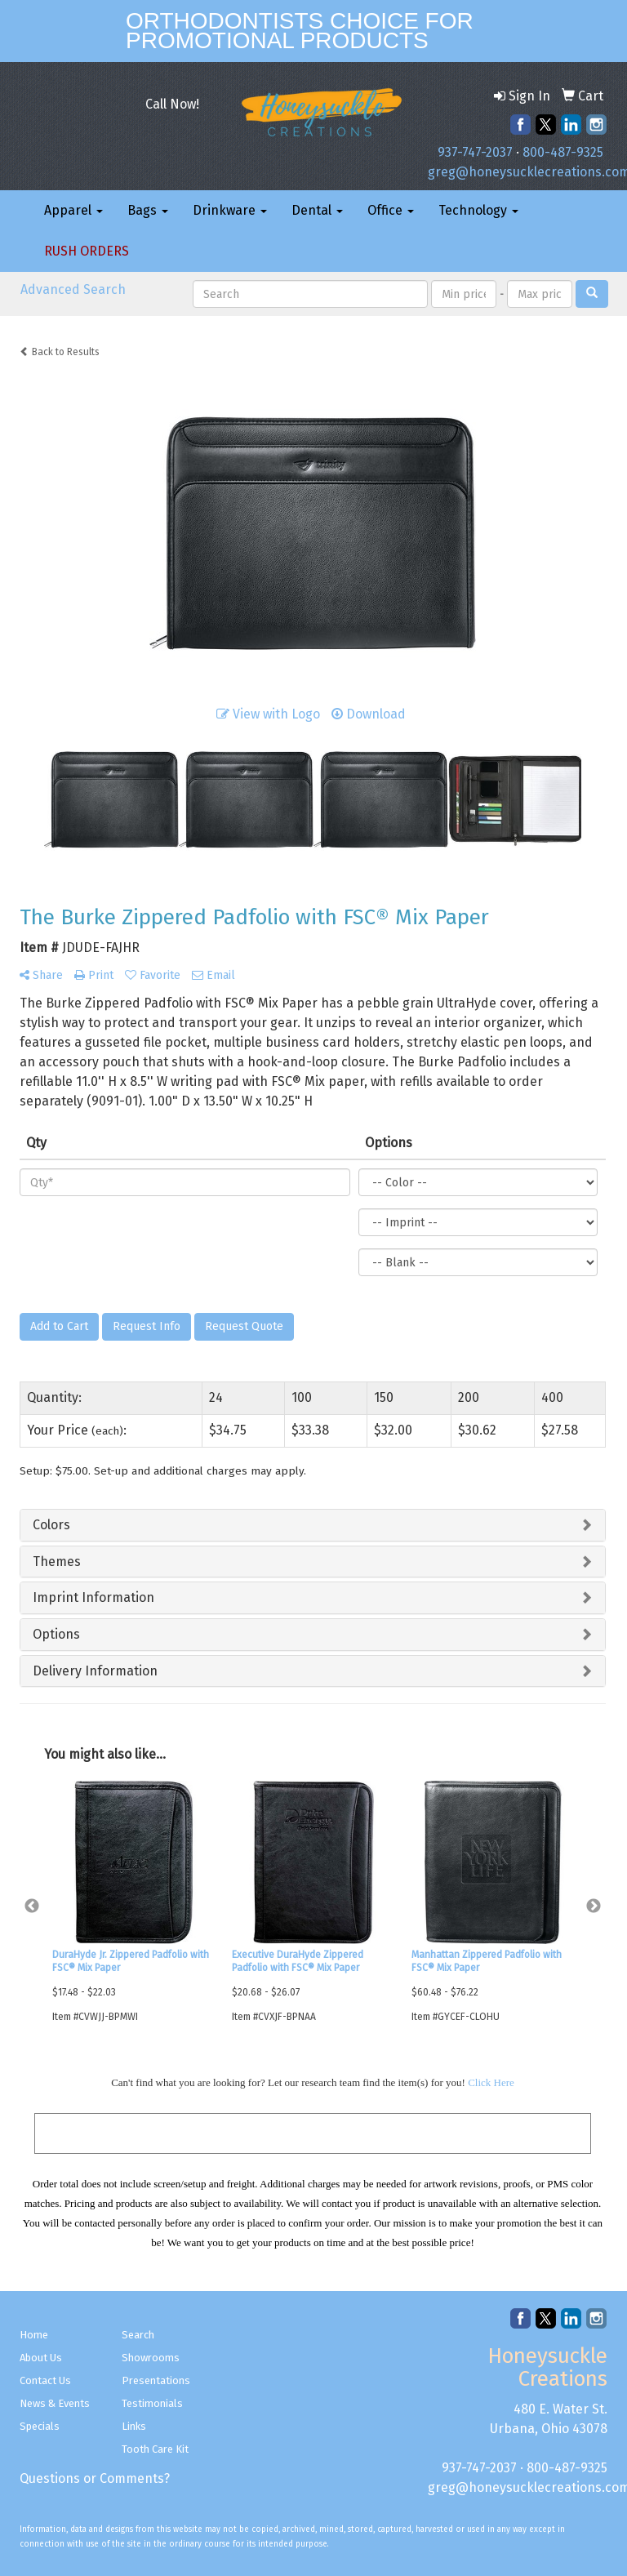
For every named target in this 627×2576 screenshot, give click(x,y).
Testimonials (152, 2403)
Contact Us (45, 2380)
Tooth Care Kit (155, 2449)
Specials (40, 2426)
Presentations (156, 2380)
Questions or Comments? (95, 2478)
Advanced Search (73, 289)
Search (138, 2335)
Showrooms (151, 2357)
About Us (41, 2357)
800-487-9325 (562, 152)
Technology (478, 210)
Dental (317, 210)
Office (390, 210)
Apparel (73, 210)
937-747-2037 (475, 152)
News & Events (55, 2403)
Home (34, 2335)
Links (134, 2426)
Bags (147, 210)
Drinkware (230, 210)
